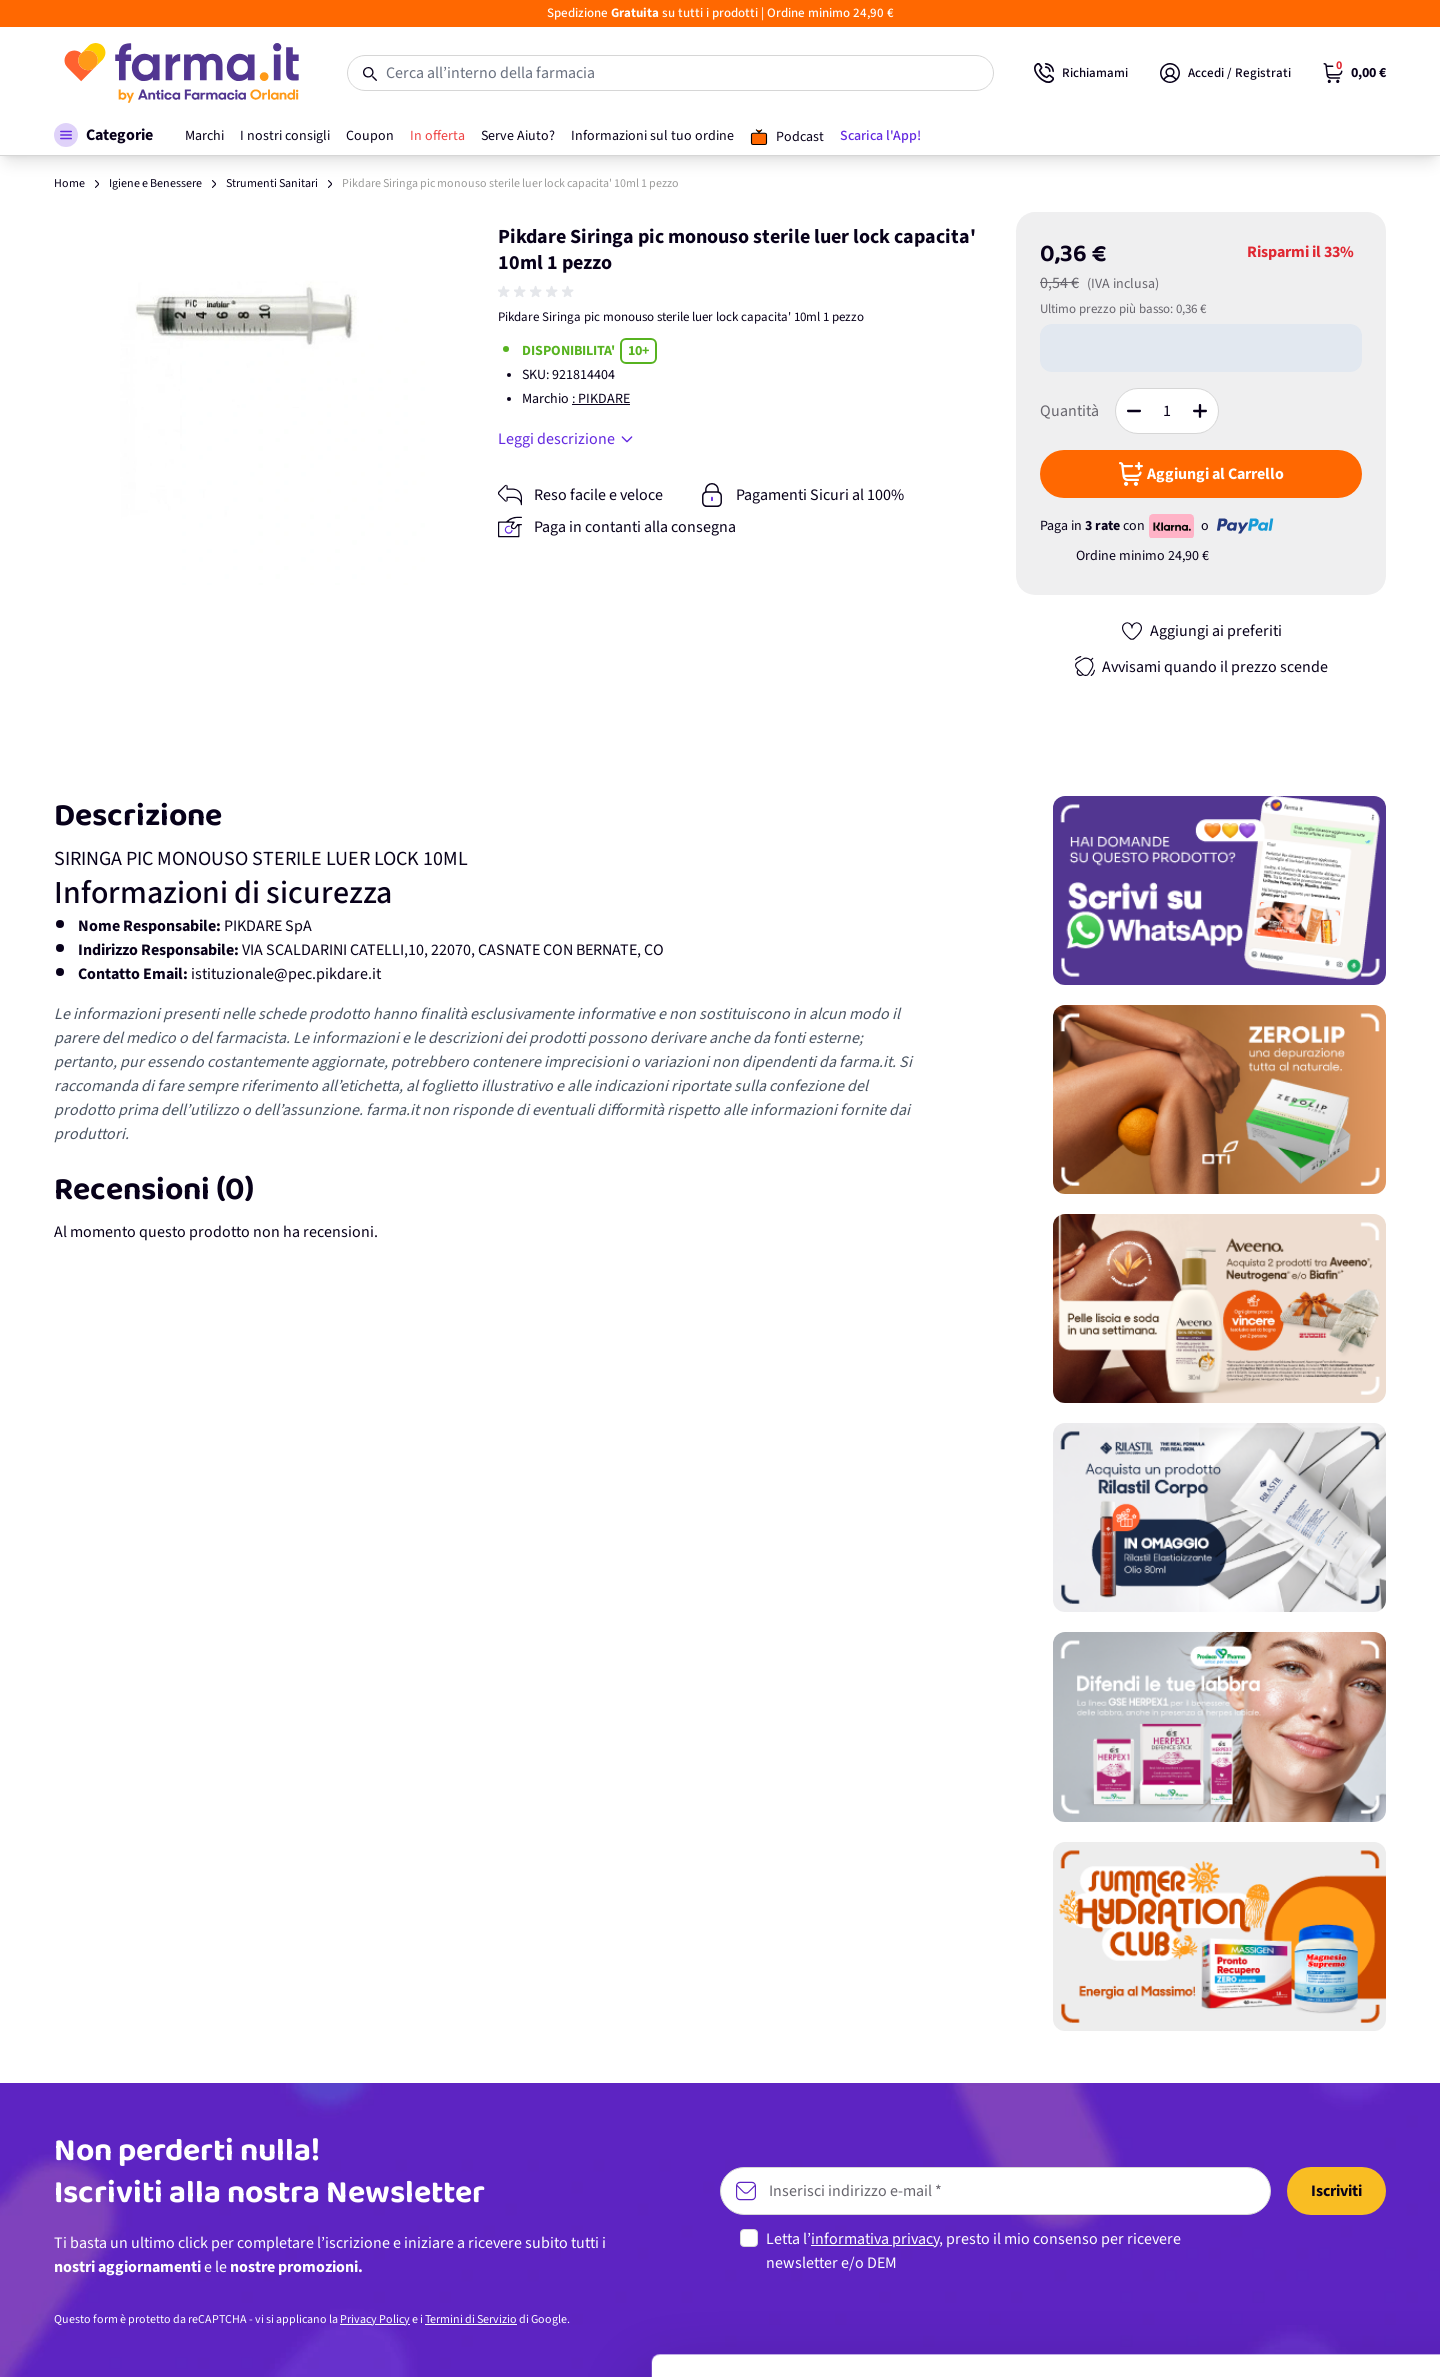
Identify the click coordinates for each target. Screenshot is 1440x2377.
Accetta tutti (1273, 2190)
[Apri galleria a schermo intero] (240, 398)
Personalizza (1273, 2255)
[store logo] (180, 73)
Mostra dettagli (316, 2337)
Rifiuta (1273, 2321)
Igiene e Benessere (155, 183)
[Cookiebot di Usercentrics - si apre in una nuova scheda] (129, 2338)
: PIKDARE (601, 399)
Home (69, 183)
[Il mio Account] (1225, 73)
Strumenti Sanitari (272, 183)
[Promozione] (1219, 890)
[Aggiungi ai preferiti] (1201, 631)
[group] (538, 292)
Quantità (1069, 411)
